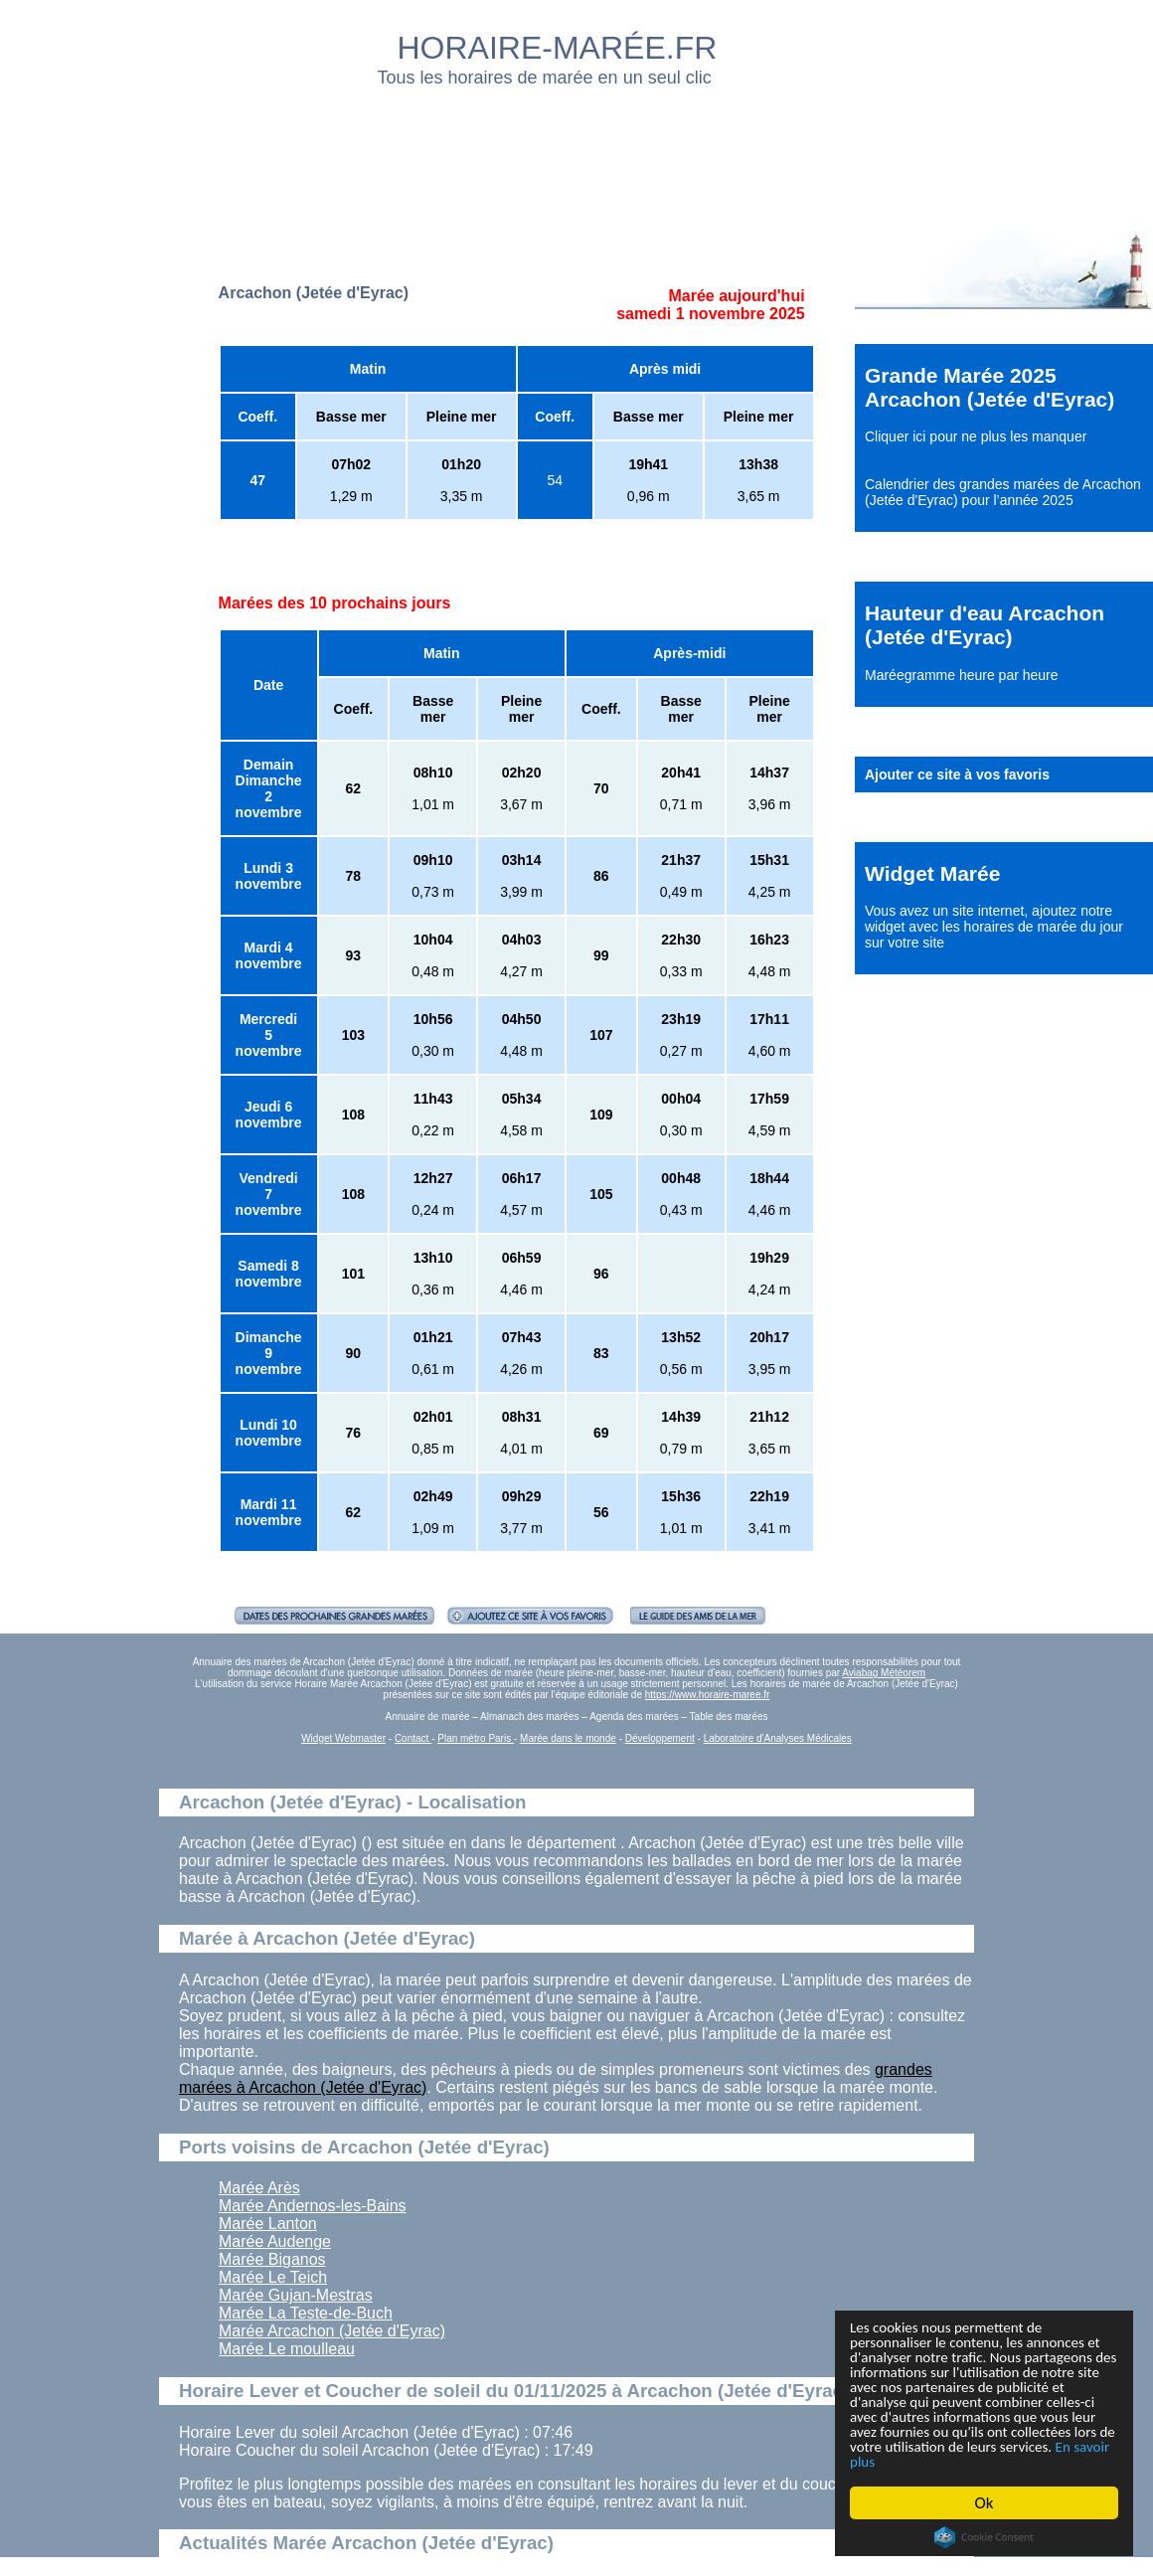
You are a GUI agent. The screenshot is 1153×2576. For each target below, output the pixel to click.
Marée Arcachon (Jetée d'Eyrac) (332, 2330)
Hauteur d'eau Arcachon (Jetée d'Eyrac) (984, 624)
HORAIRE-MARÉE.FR (558, 48)
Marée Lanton (268, 2223)
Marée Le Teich (273, 2277)
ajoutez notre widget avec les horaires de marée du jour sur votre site (994, 926)
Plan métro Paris (475, 1738)
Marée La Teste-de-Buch (306, 2313)
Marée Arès (259, 2187)
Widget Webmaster (343, 1738)
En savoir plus (959, 2461)
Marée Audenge (275, 2241)
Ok (984, 2502)
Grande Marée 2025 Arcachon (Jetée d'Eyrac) (989, 387)
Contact (413, 1738)
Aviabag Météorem (883, 1672)
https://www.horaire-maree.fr (707, 1694)
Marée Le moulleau (287, 2348)
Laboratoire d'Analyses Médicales (778, 1738)
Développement (660, 1738)
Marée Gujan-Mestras (296, 2295)
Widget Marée (932, 873)
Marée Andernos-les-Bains (313, 2205)
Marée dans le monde (568, 1738)
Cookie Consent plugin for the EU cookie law (984, 2537)
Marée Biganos (272, 2259)
